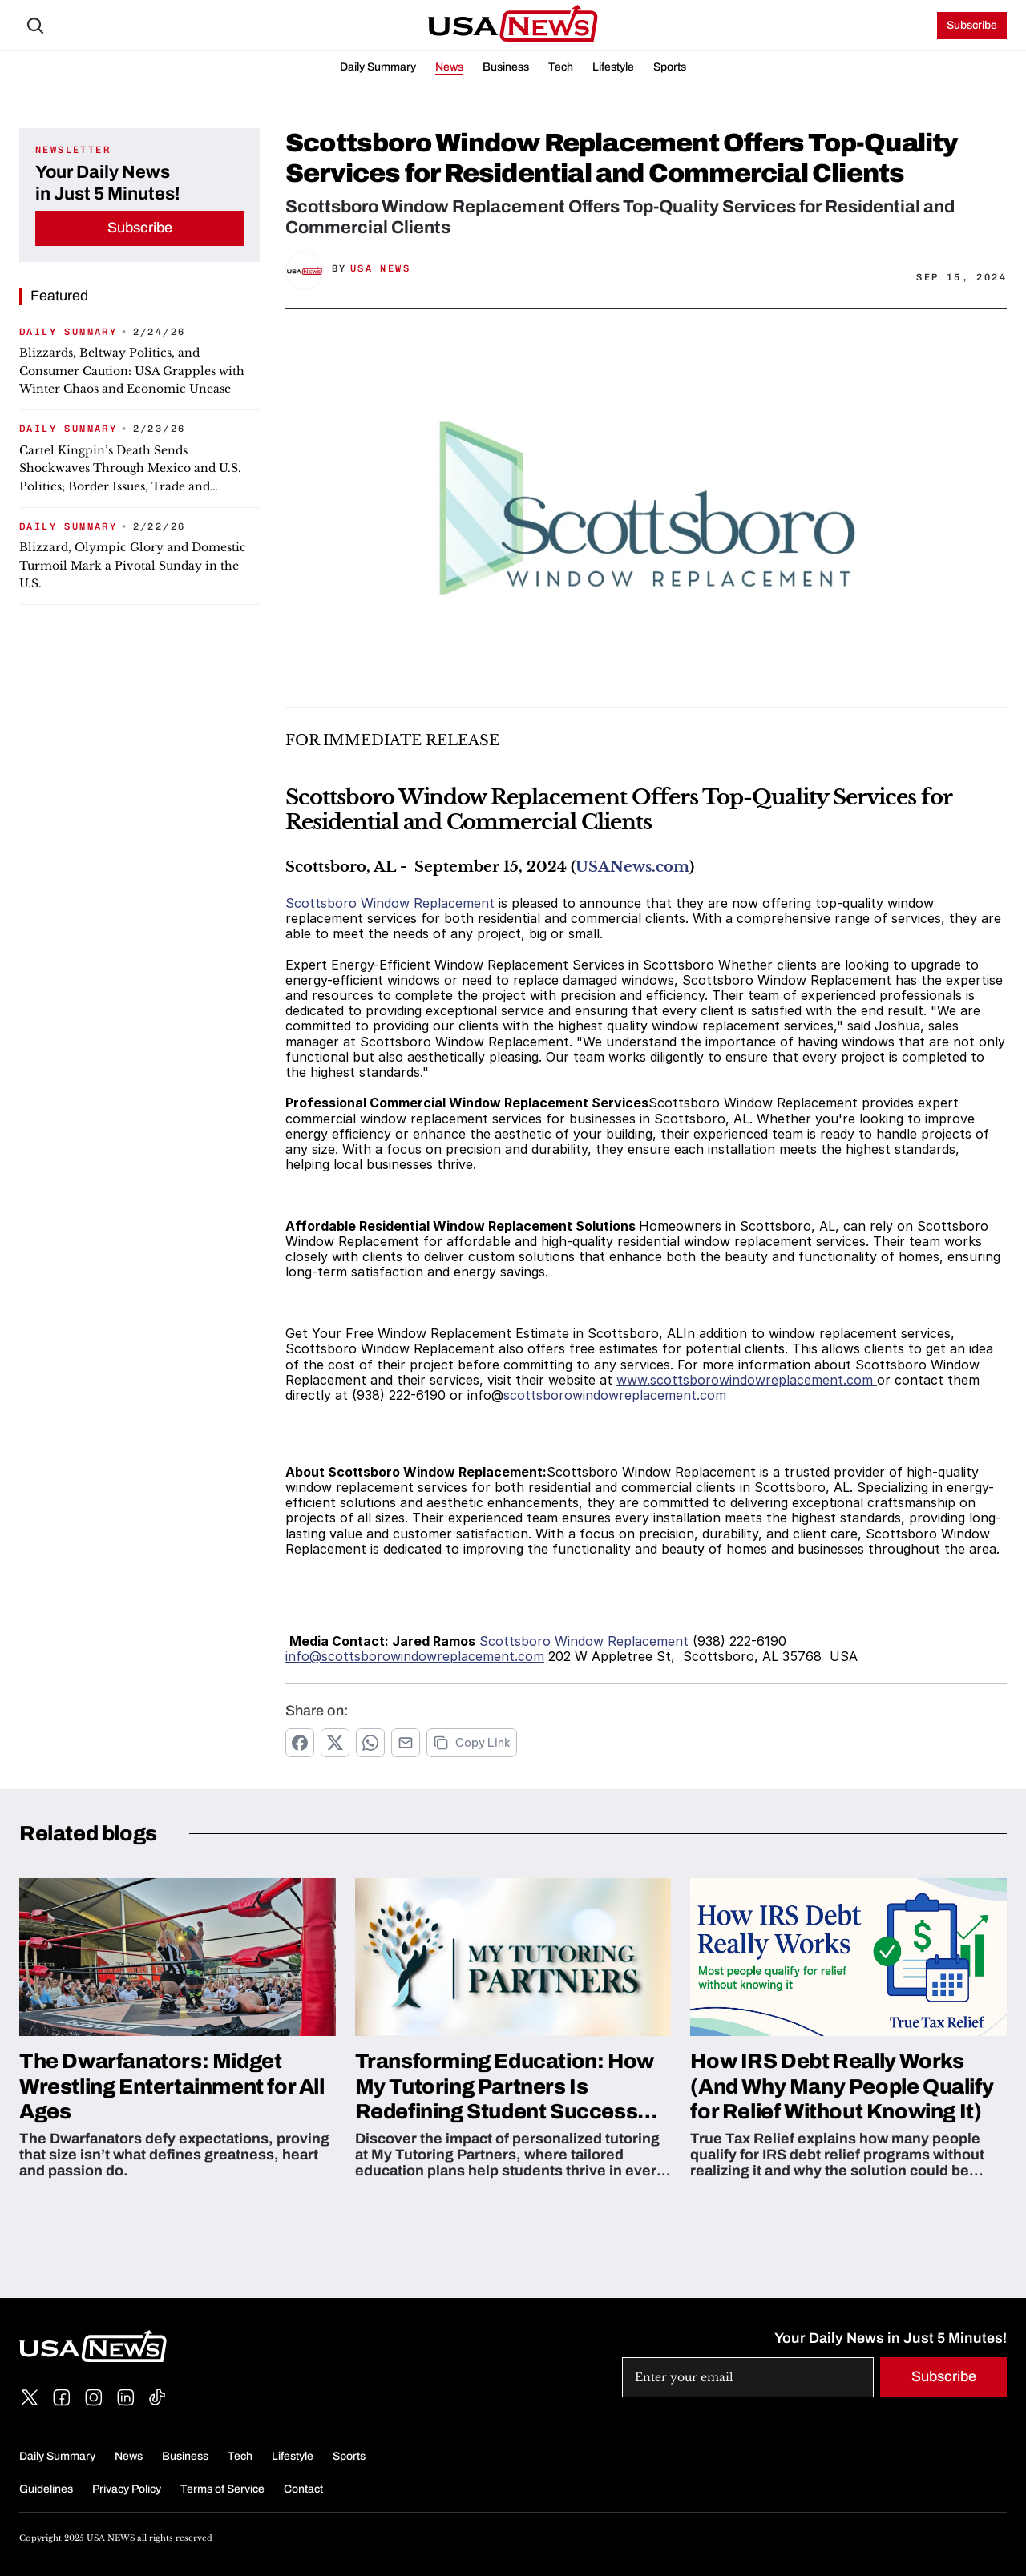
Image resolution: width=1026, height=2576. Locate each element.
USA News (380, 268)
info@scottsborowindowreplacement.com (414, 1656)
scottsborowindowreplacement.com (614, 1395)
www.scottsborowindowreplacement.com (746, 1380)
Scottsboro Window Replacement (390, 903)
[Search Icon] (35, 26)
